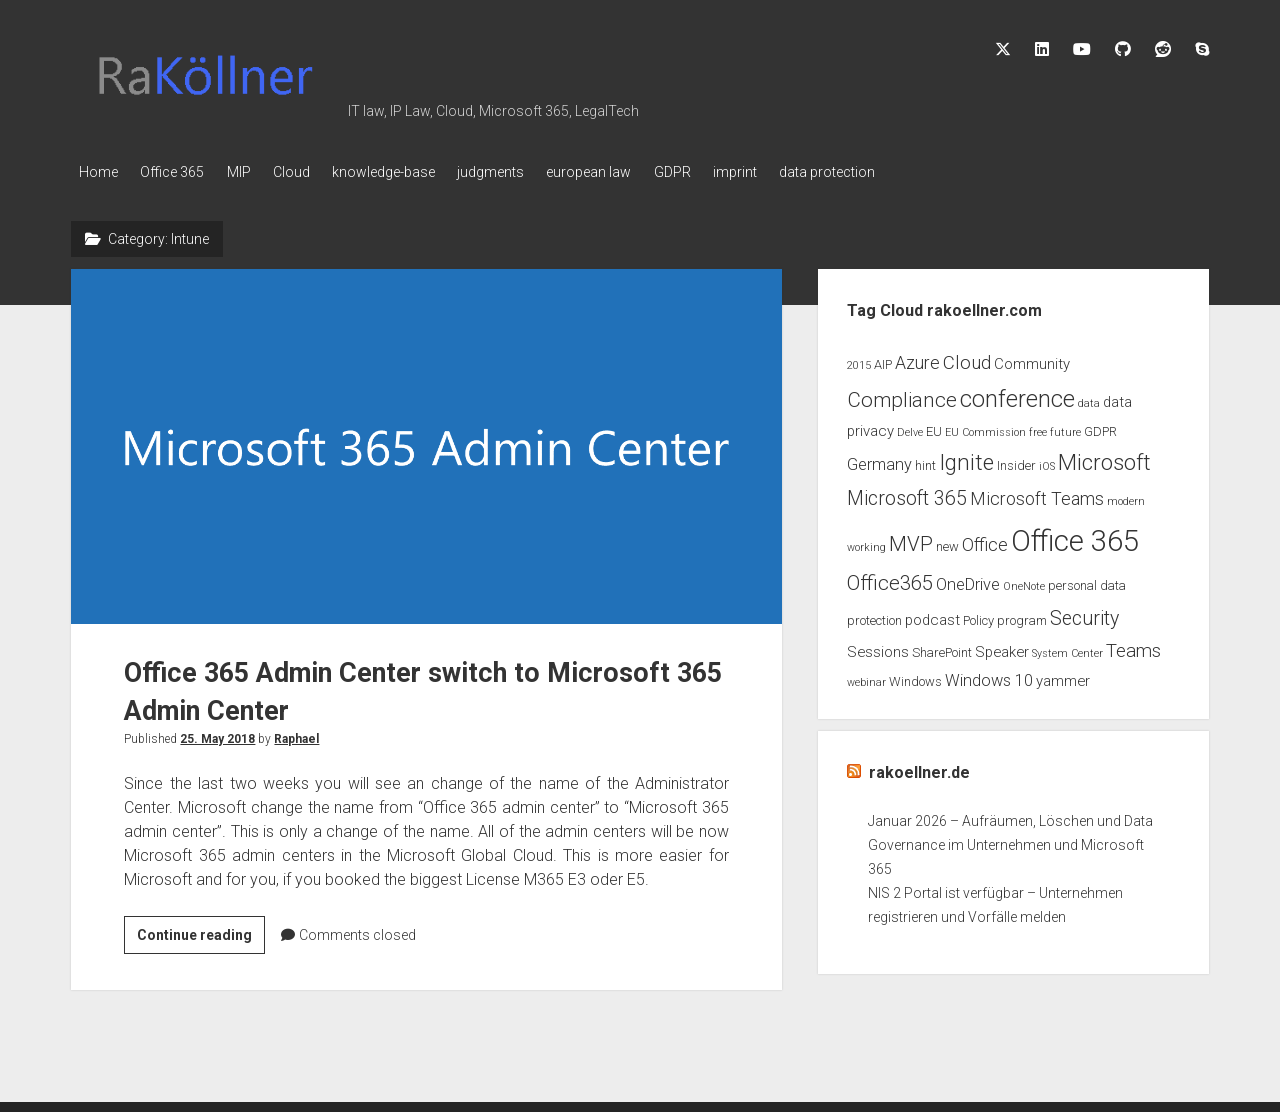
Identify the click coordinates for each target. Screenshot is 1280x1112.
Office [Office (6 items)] (985, 540)
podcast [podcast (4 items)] (932, 615)
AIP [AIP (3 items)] (883, 359)
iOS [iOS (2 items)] (1047, 462)
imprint (797, 172)
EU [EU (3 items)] (934, 426)
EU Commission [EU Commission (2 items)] (985, 427)
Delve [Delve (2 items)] (910, 427)
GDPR (726, 172)
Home (98, 172)
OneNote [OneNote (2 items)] (1024, 582)
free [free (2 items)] (1038, 427)
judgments (529, 172)
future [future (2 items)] (1065, 427)
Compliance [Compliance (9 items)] (902, 395)
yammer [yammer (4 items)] (1063, 677)
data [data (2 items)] (1089, 398)
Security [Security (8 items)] (1084, 613)
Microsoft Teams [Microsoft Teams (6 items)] (1037, 495)
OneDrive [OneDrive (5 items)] (968, 580)
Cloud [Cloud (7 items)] (967, 358)
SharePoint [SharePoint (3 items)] (942, 648)
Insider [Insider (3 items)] (1016, 461)
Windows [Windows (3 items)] (915, 677)
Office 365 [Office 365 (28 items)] (1075, 536)
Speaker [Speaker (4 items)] (1002, 648)
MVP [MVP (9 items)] (911, 539)
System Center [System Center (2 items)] (1067, 649)
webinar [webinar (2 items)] (866, 678)
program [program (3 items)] (1022, 615)
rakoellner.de (919, 768)
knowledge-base (414, 172)
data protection (897, 172)
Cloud (314, 172)
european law (635, 172)
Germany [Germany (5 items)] (879, 460)
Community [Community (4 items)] (1032, 359)
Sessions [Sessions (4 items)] (878, 648)
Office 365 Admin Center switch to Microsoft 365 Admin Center (426, 442)
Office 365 (180, 172)
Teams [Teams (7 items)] (1133, 647)
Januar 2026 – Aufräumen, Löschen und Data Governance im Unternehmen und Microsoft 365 (1010, 841)
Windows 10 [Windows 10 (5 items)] (989, 676)
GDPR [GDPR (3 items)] (1100, 426)
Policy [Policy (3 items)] (978, 615)
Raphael (296, 735)
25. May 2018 (217, 735)
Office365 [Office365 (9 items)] (890, 579)
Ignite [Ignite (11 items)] (966, 458)
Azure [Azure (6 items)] (917, 358)
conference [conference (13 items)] (1017, 394)
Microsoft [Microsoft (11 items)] (1104, 458)
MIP (254, 172)
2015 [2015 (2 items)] (859, 360)
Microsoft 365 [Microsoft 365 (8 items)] (907, 494)
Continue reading (201, 934)
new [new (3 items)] (947, 541)
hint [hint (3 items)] (925, 461)
